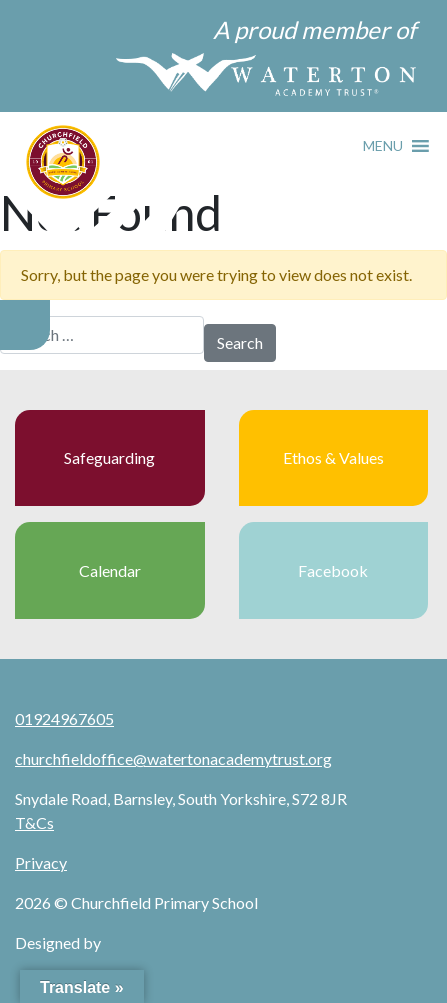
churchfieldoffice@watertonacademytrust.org (173, 758)
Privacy (41, 862)
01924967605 (64, 718)
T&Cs (34, 822)
